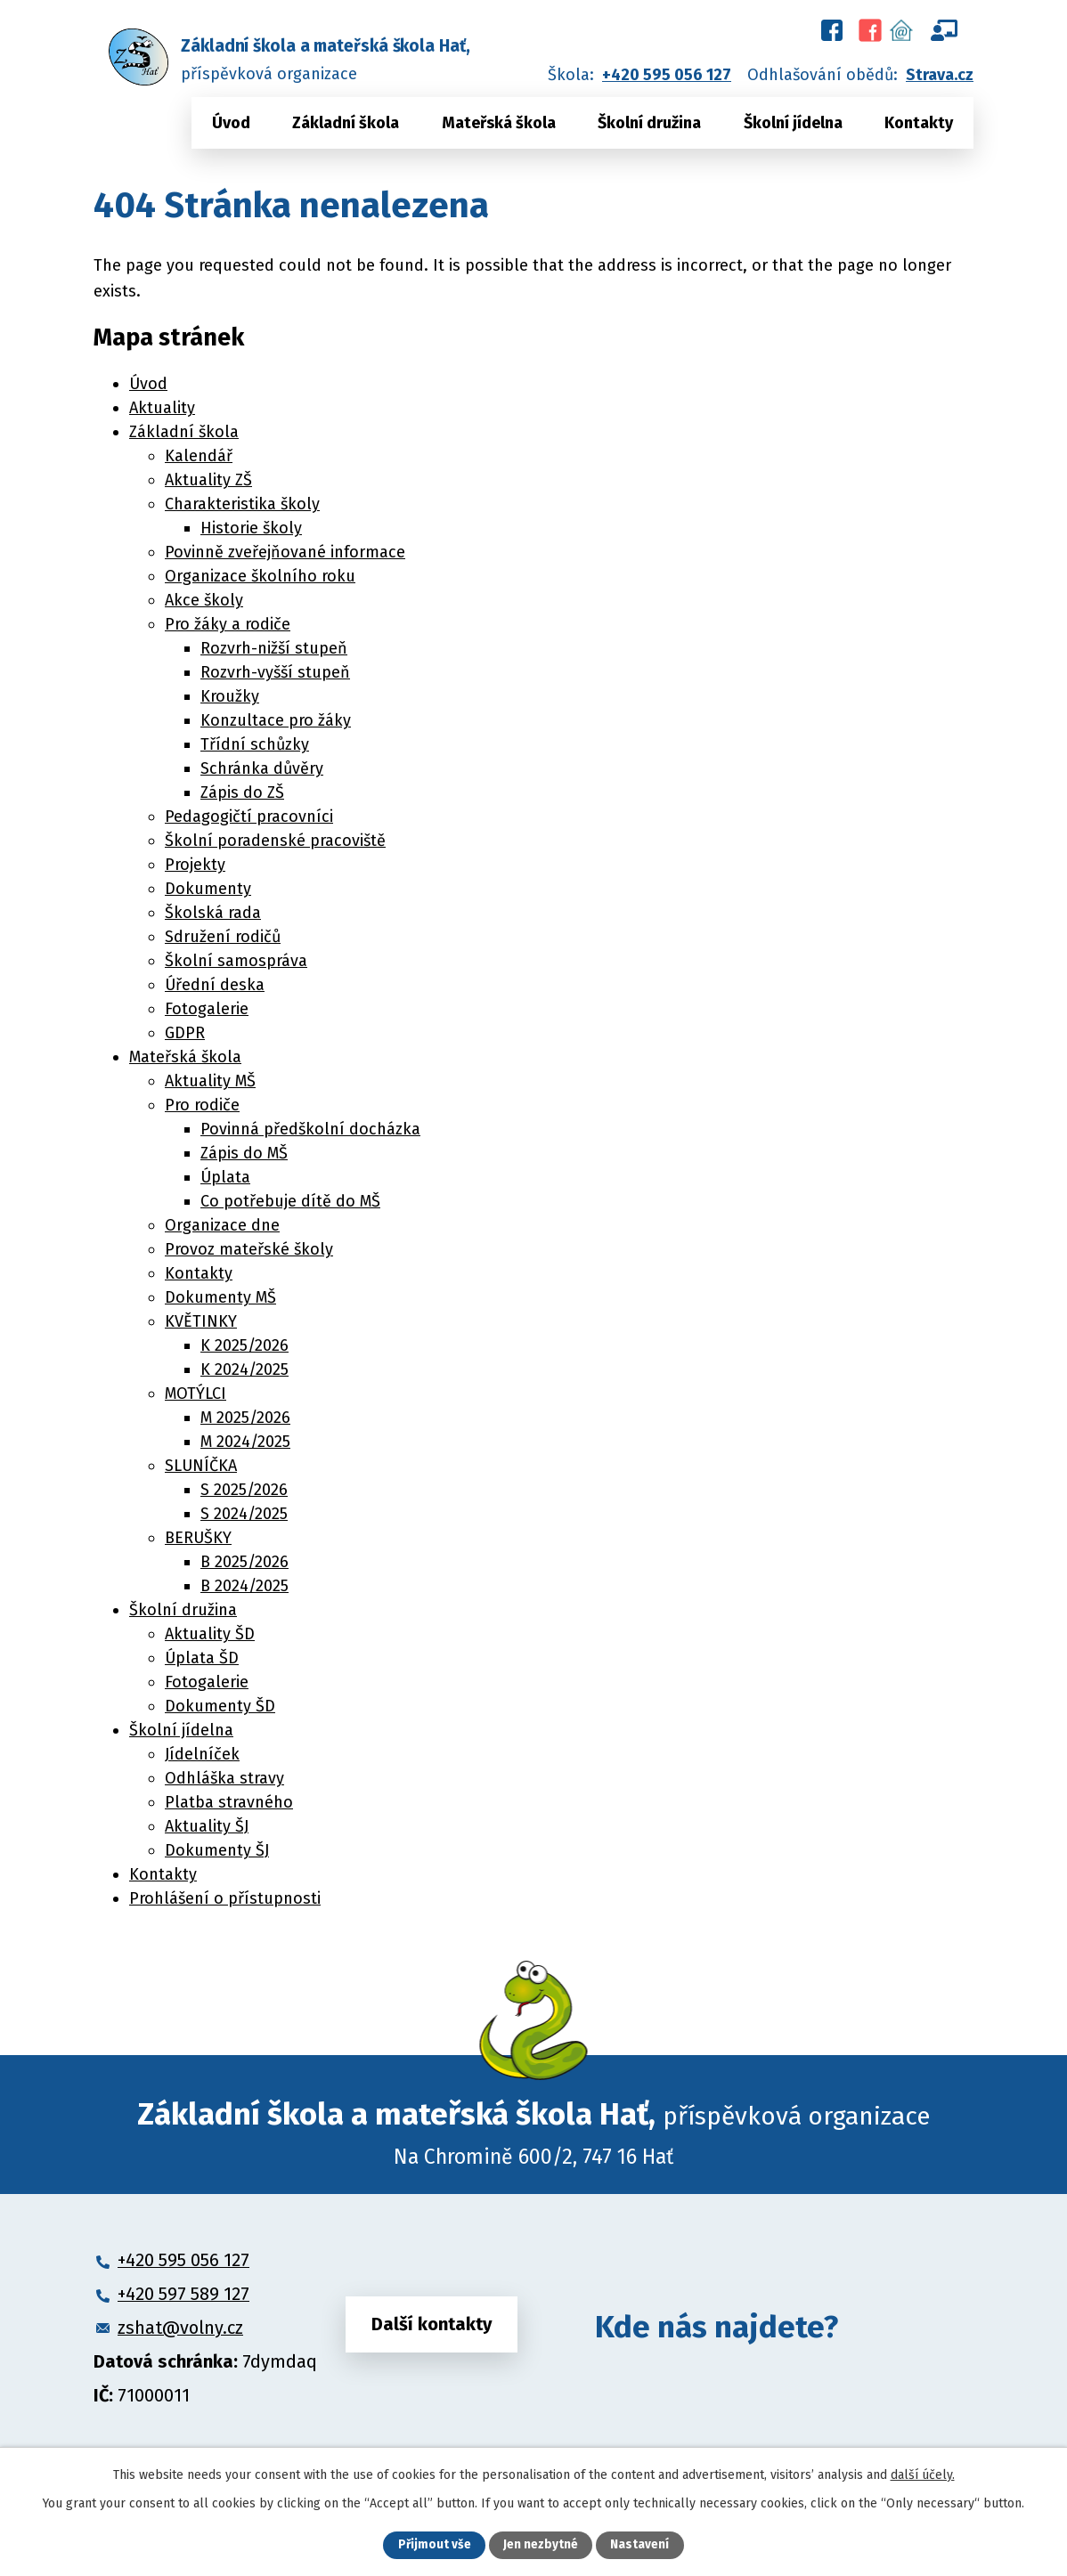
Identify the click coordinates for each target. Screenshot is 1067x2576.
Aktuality (162, 408)
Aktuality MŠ (210, 1081)
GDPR (185, 1033)
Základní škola (345, 123)
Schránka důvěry (261, 768)
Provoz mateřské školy (249, 1249)
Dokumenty (208, 888)
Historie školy (251, 528)
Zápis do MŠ (244, 1153)
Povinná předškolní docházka (310, 1129)
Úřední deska (215, 985)
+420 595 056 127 (666, 75)
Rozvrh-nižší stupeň (273, 648)
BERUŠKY (198, 1538)
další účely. (923, 2474)
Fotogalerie (206, 1009)
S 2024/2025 (244, 1514)
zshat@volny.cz (180, 2327)
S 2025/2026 (244, 1489)
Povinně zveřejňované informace (285, 552)
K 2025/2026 (244, 1345)
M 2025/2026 (245, 1417)
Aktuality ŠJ (206, 1826)
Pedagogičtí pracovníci (249, 816)
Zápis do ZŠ (242, 792)
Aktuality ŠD (210, 1634)
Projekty (195, 864)
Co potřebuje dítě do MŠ (290, 1201)
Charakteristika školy (242, 504)
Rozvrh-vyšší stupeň (275, 672)
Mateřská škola (499, 123)
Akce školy (204, 600)
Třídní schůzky (254, 744)
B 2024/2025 (244, 1586)
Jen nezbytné (541, 2545)
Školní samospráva (236, 961)
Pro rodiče (202, 1105)
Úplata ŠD (202, 1658)
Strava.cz (939, 75)
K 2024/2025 (244, 1369)
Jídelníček (202, 1754)
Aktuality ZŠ (208, 480)
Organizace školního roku (260, 576)
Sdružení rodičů (223, 937)
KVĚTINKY (201, 1321)
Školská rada (213, 912)
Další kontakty (432, 2326)
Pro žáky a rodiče (227, 624)
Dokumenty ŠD (220, 1706)
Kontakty (918, 123)
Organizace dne (222, 1225)
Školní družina (649, 123)
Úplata (225, 1177)
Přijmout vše (434, 2545)
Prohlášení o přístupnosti (225, 1898)
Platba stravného (229, 1802)
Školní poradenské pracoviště (275, 840)
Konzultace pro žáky (275, 720)
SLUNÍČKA (201, 1465)
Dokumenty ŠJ (217, 1850)
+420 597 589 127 (183, 2293)
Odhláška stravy (224, 1778)
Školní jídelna (793, 123)
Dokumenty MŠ (220, 1297)
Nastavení (640, 2545)
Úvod (231, 123)
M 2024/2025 (245, 1441)
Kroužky (229, 696)
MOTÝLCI (195, 1393)
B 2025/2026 (244, 1562)
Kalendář (198, 456)
